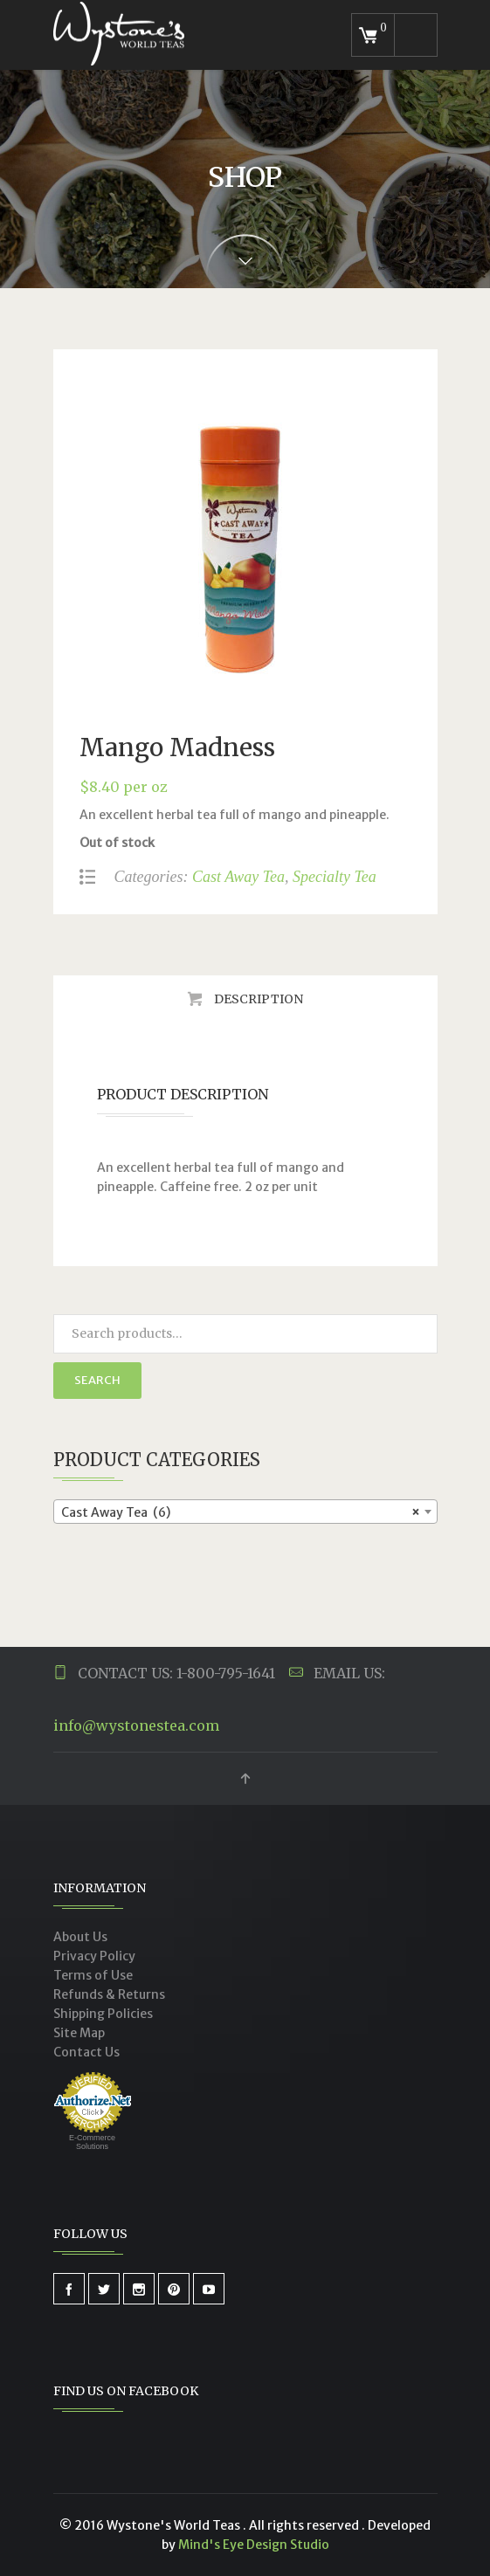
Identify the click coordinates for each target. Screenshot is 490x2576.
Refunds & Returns (109, 1994)
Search (97, 1380)
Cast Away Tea (238, 876)
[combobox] (245, 1511)
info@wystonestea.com (136, 1725)
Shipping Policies (103, 2014)
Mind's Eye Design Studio (253, 2544)
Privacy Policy (94, 1956)
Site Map (79, 2033)
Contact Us (86, 2052)
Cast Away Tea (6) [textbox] (240, 1512)
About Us (80, 1937)
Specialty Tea (334, 876)
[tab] (245, 998)
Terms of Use (93, 1975)
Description (257, 999)
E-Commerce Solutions (92, 2142)
